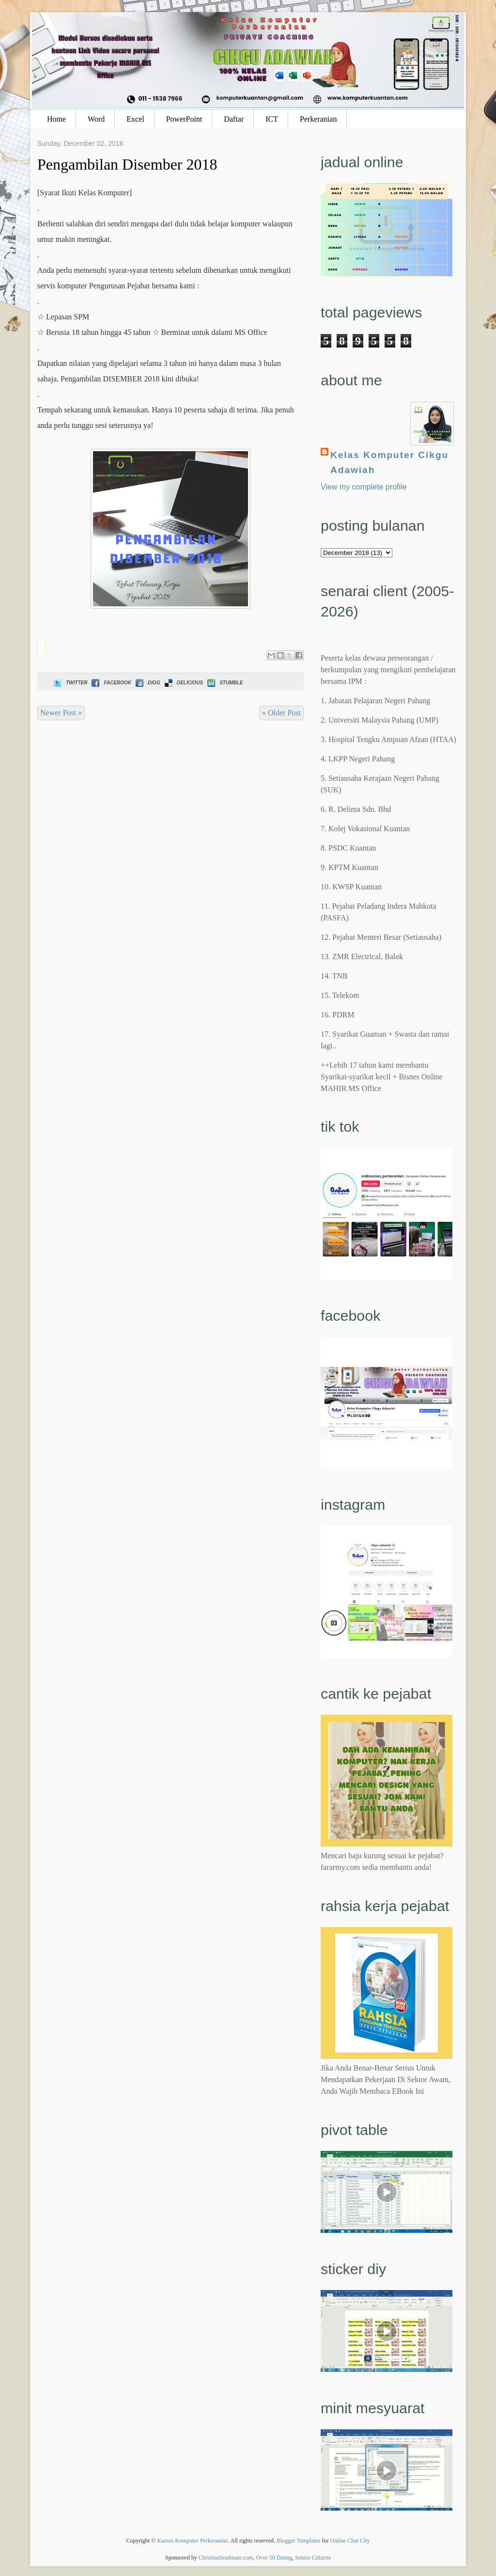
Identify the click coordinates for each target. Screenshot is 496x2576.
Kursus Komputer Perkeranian (192, 2540)
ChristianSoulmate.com (226, 2557)
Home (56, 119)
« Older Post (281, 713)
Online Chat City (350, 2540)
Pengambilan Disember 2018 (127, 164)
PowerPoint (184, 119)
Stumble (224, 682)
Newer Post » (61, 713)
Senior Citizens (313, 2557)
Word (96, 119)
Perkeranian (318, 119)
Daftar (234, 119)
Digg (147, 682)
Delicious (183, 682)
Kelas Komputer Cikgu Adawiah (389, 462)
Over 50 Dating (274, 2557)
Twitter (69, 682)
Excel (135, 119)
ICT (271, 119)
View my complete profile (364, 487)
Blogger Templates (299, 2540)
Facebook (110, 682)
